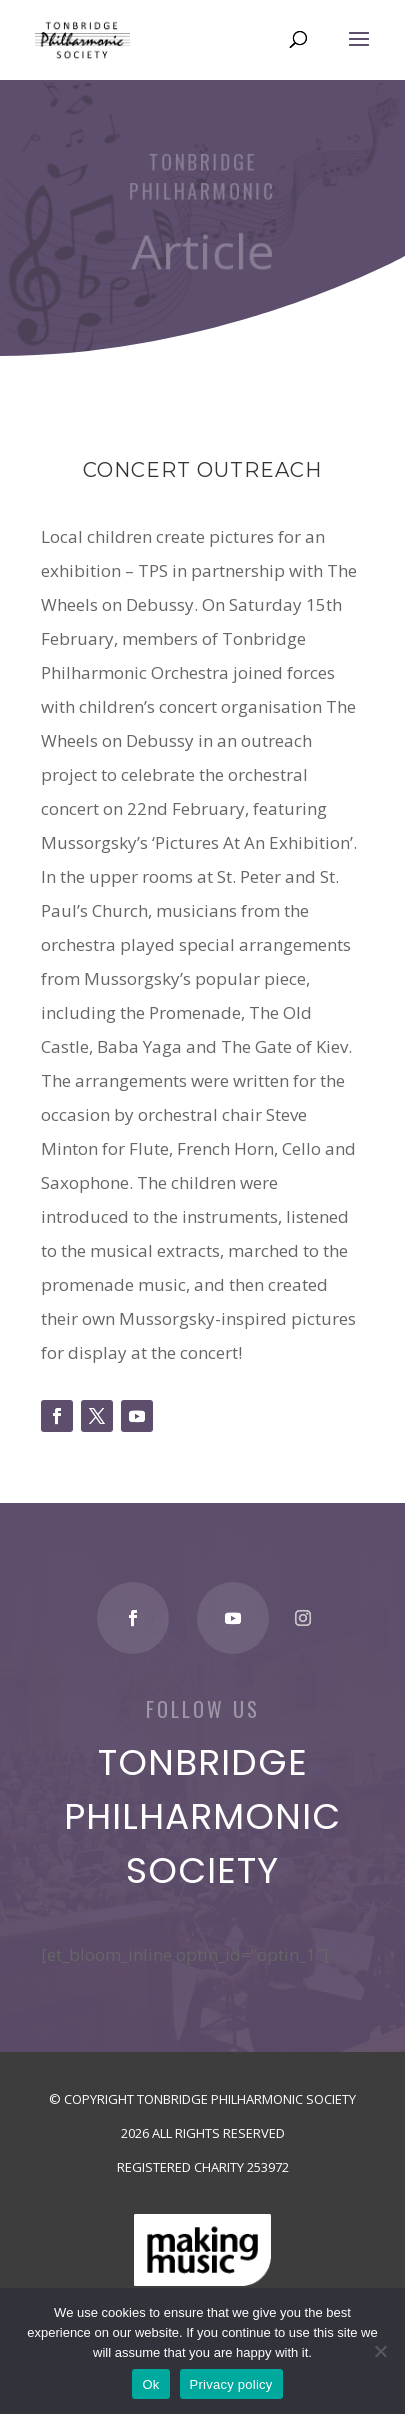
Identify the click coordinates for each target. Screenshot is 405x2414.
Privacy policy (231, 2384)
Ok (150, 2384)
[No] (380, 2351)
